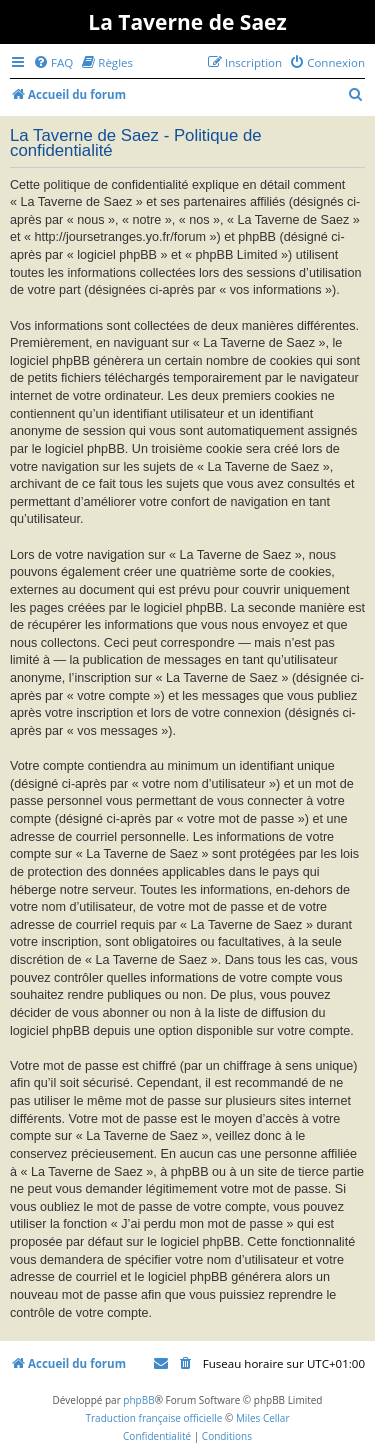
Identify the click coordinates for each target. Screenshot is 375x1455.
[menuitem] (53, 62)
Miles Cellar (263, 1418)
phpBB (138, 1400)
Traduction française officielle (153, 1418)
